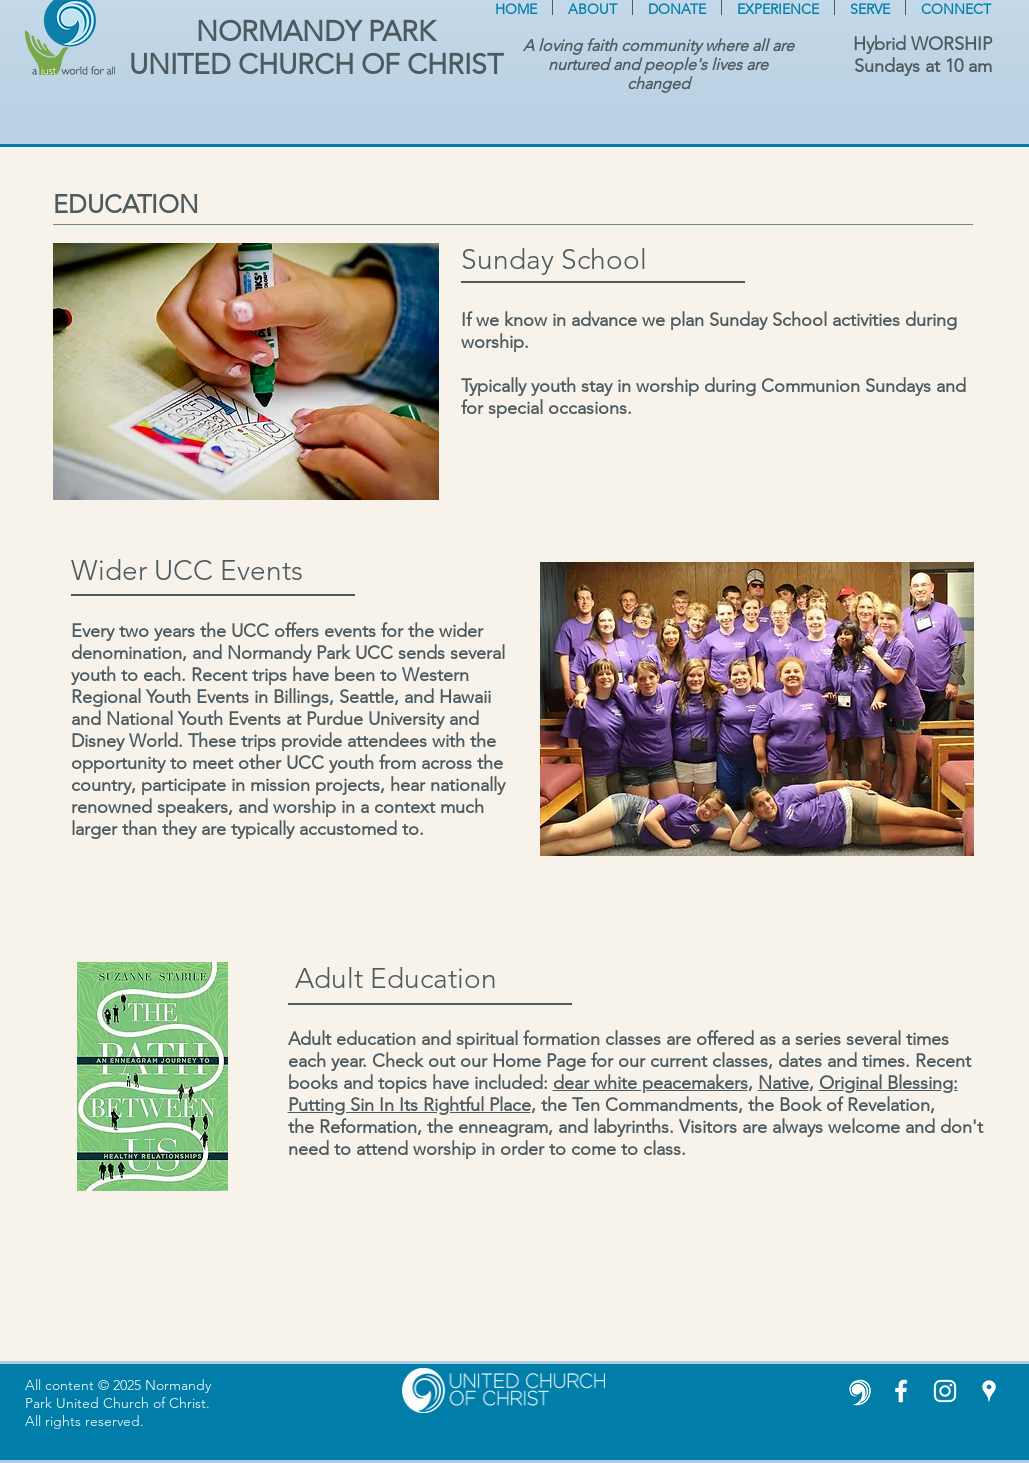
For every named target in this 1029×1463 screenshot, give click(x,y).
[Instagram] (945, 1391)
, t (539, 1105)
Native (783, 1083)
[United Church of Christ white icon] (857, 1391)
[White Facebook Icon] (901, 1391)
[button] (592, 7)
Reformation (368, 1127)
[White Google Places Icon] (989, 1391)
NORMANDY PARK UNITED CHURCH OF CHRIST (316, 48)
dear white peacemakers (650, 1083)
